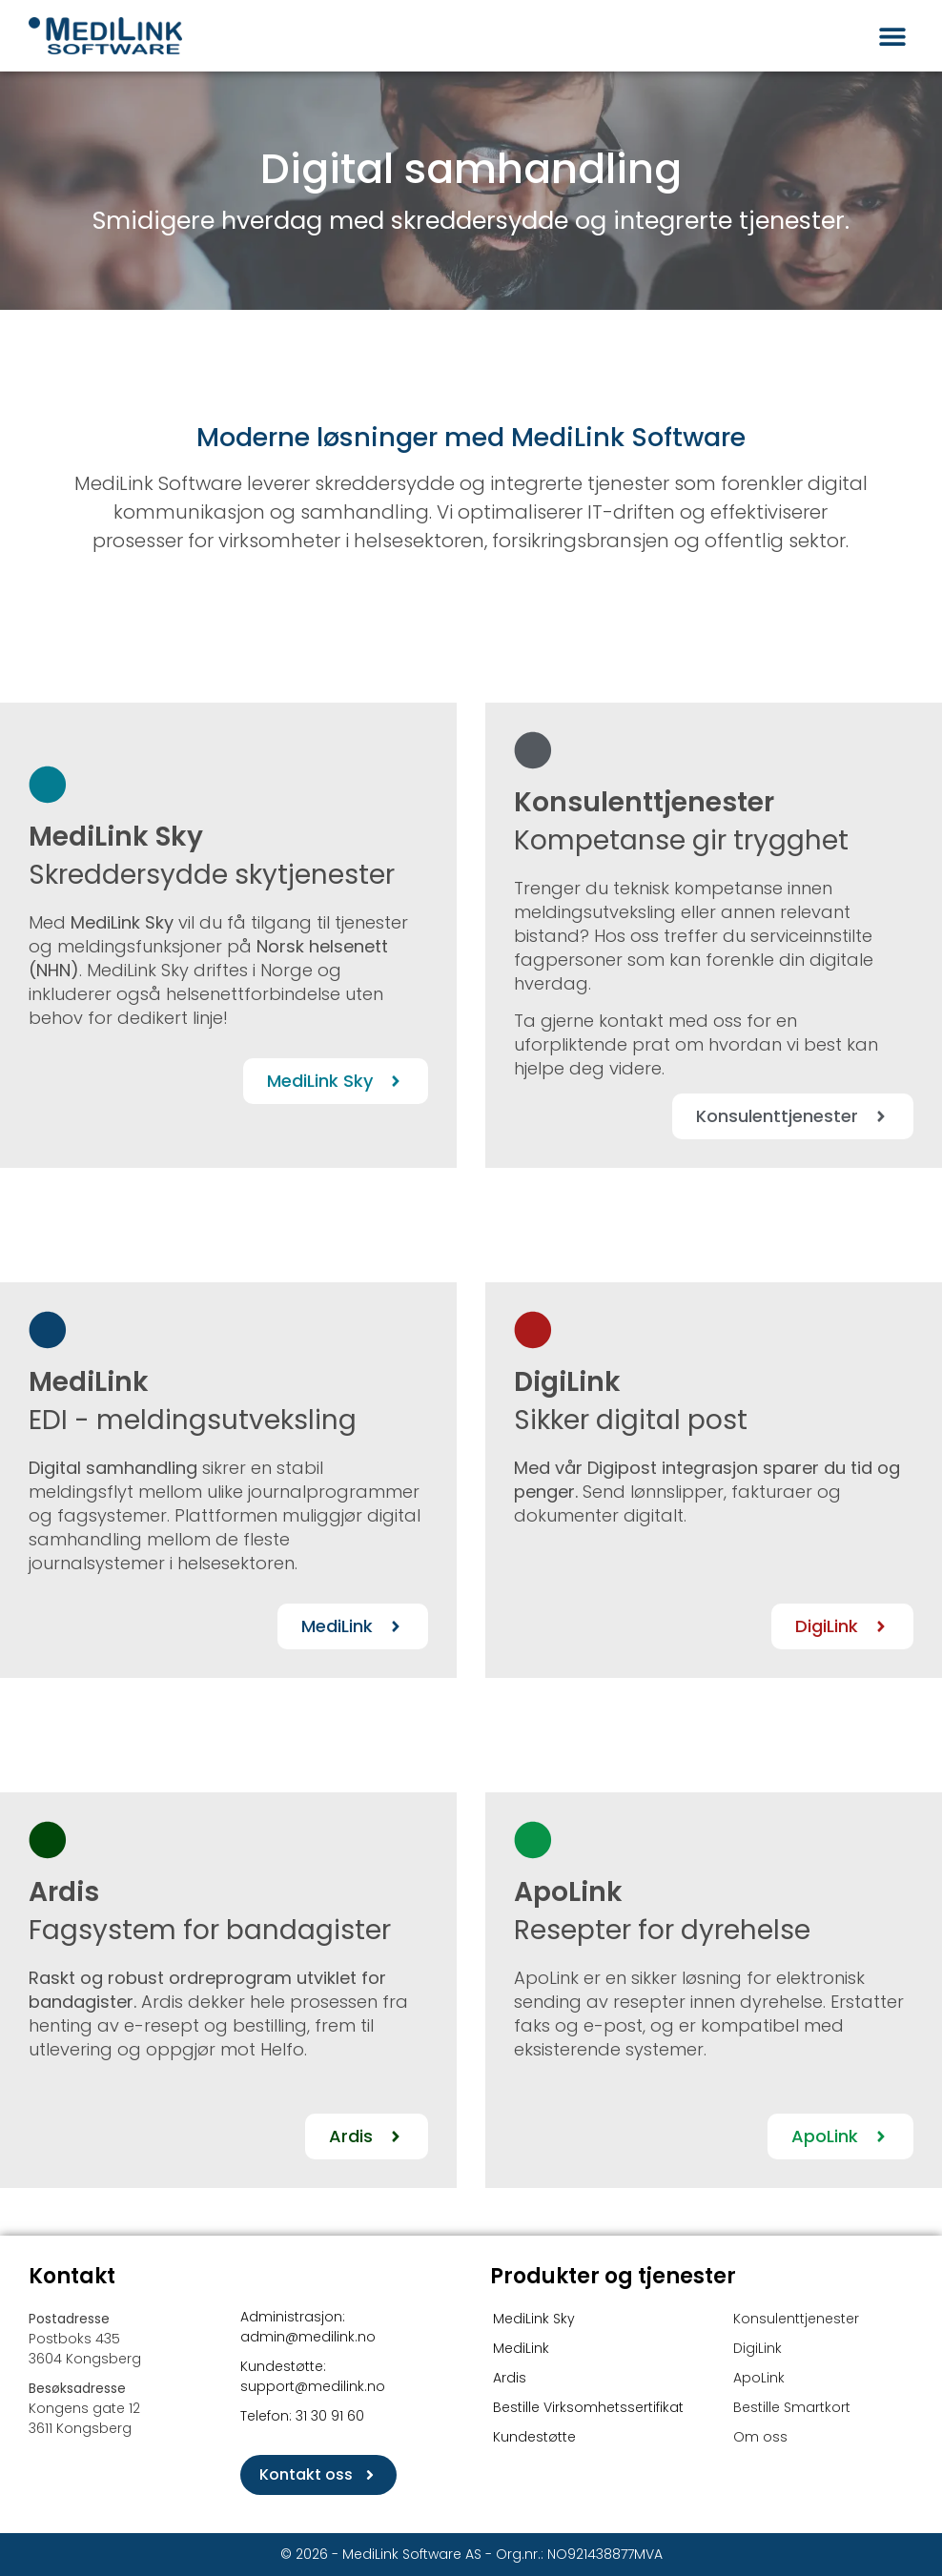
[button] (891, 35)
